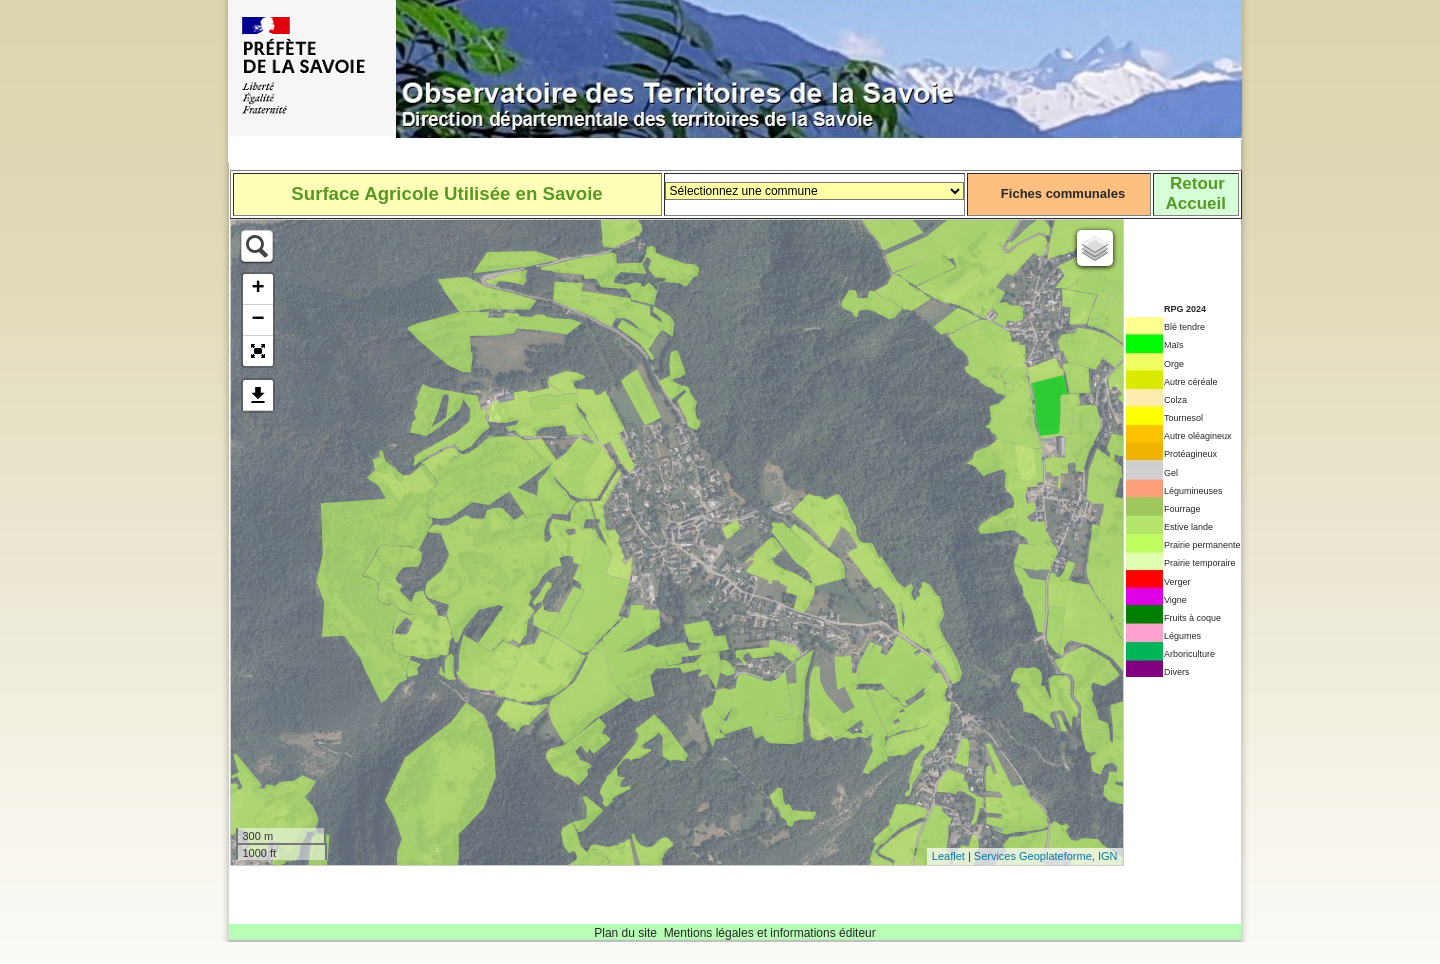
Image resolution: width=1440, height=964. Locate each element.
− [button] (257, 320)
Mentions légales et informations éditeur (770, 933)
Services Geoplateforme (1033, 856)
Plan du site (625, 933)
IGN (1108, 856)
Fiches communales (1063, 193)
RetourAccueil (1195, 193)
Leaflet (948, 856)
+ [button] (257, 289)
